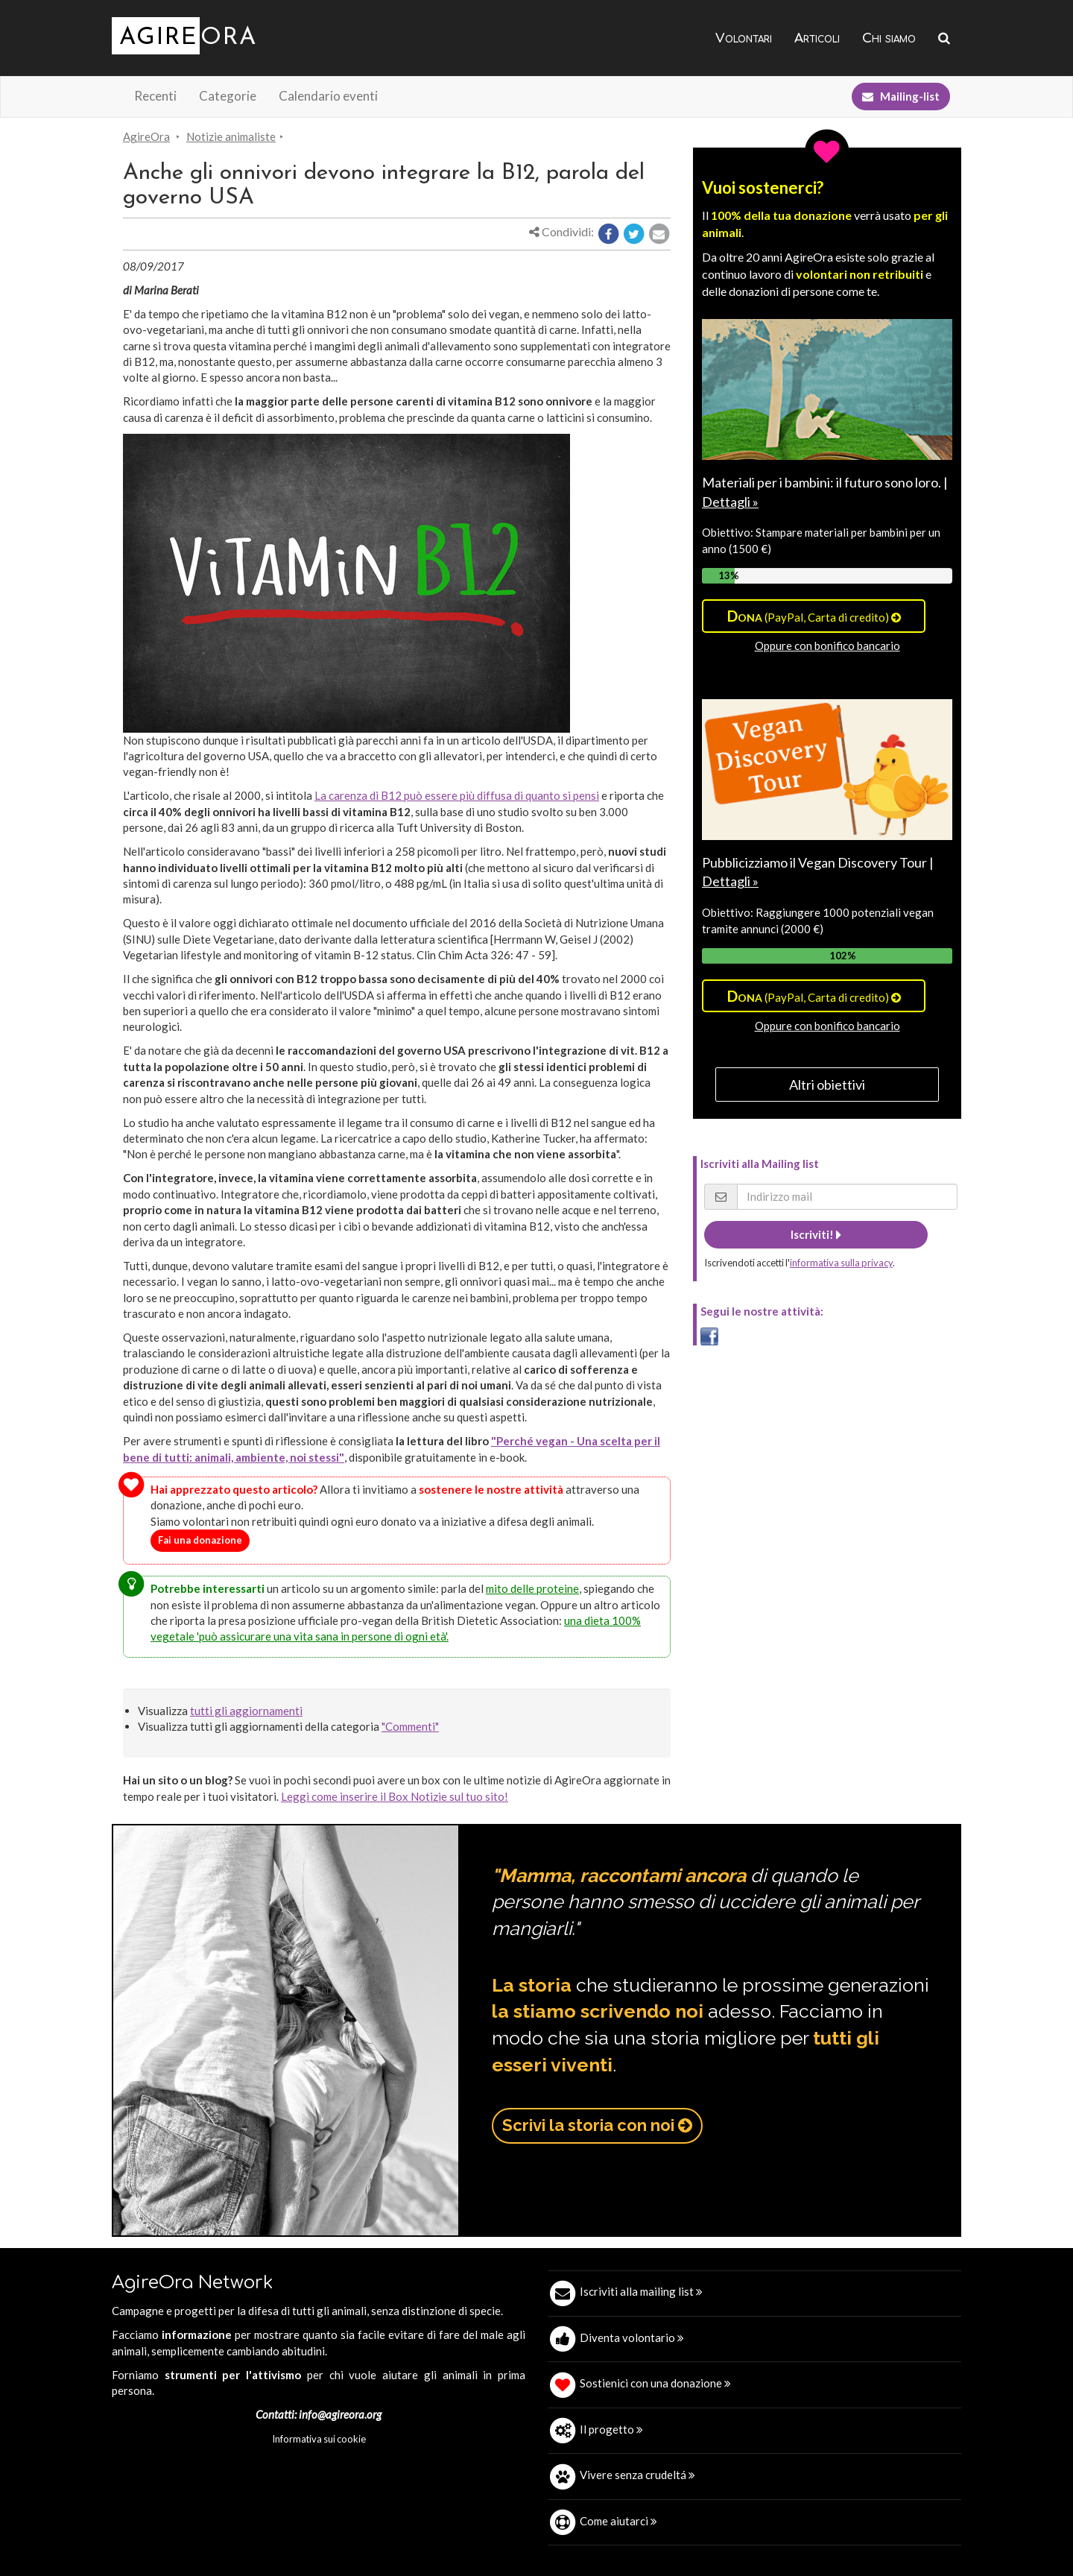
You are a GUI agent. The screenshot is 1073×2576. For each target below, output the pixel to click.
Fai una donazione (200, 1540)
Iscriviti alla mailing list (641, 2291)
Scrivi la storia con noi (597, 2125)
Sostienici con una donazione (655, 2383)
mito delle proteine (532, 1588)
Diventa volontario (632, 2337)
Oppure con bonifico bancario (827, 645)
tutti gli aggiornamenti (246, 1710)
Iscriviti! (816, 1234)
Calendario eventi (328, 96)
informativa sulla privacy (841, 1263)
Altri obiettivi (827, 1084)
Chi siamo (889, 38)
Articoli (817, 38)
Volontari (743, 38)
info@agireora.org (340, 2414)
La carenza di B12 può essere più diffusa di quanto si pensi (456, 795)
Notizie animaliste (231, 136)
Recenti (155, 96)
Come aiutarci (618, 2521)
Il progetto (611, 2429)
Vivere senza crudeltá (637, 2474)
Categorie (227, 96)
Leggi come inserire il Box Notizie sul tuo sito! (394, 1796)
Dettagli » (730, 501)
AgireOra (146, 136)
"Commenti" (410, 1726)
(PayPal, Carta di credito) (814, 616)
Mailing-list (901, 96)
